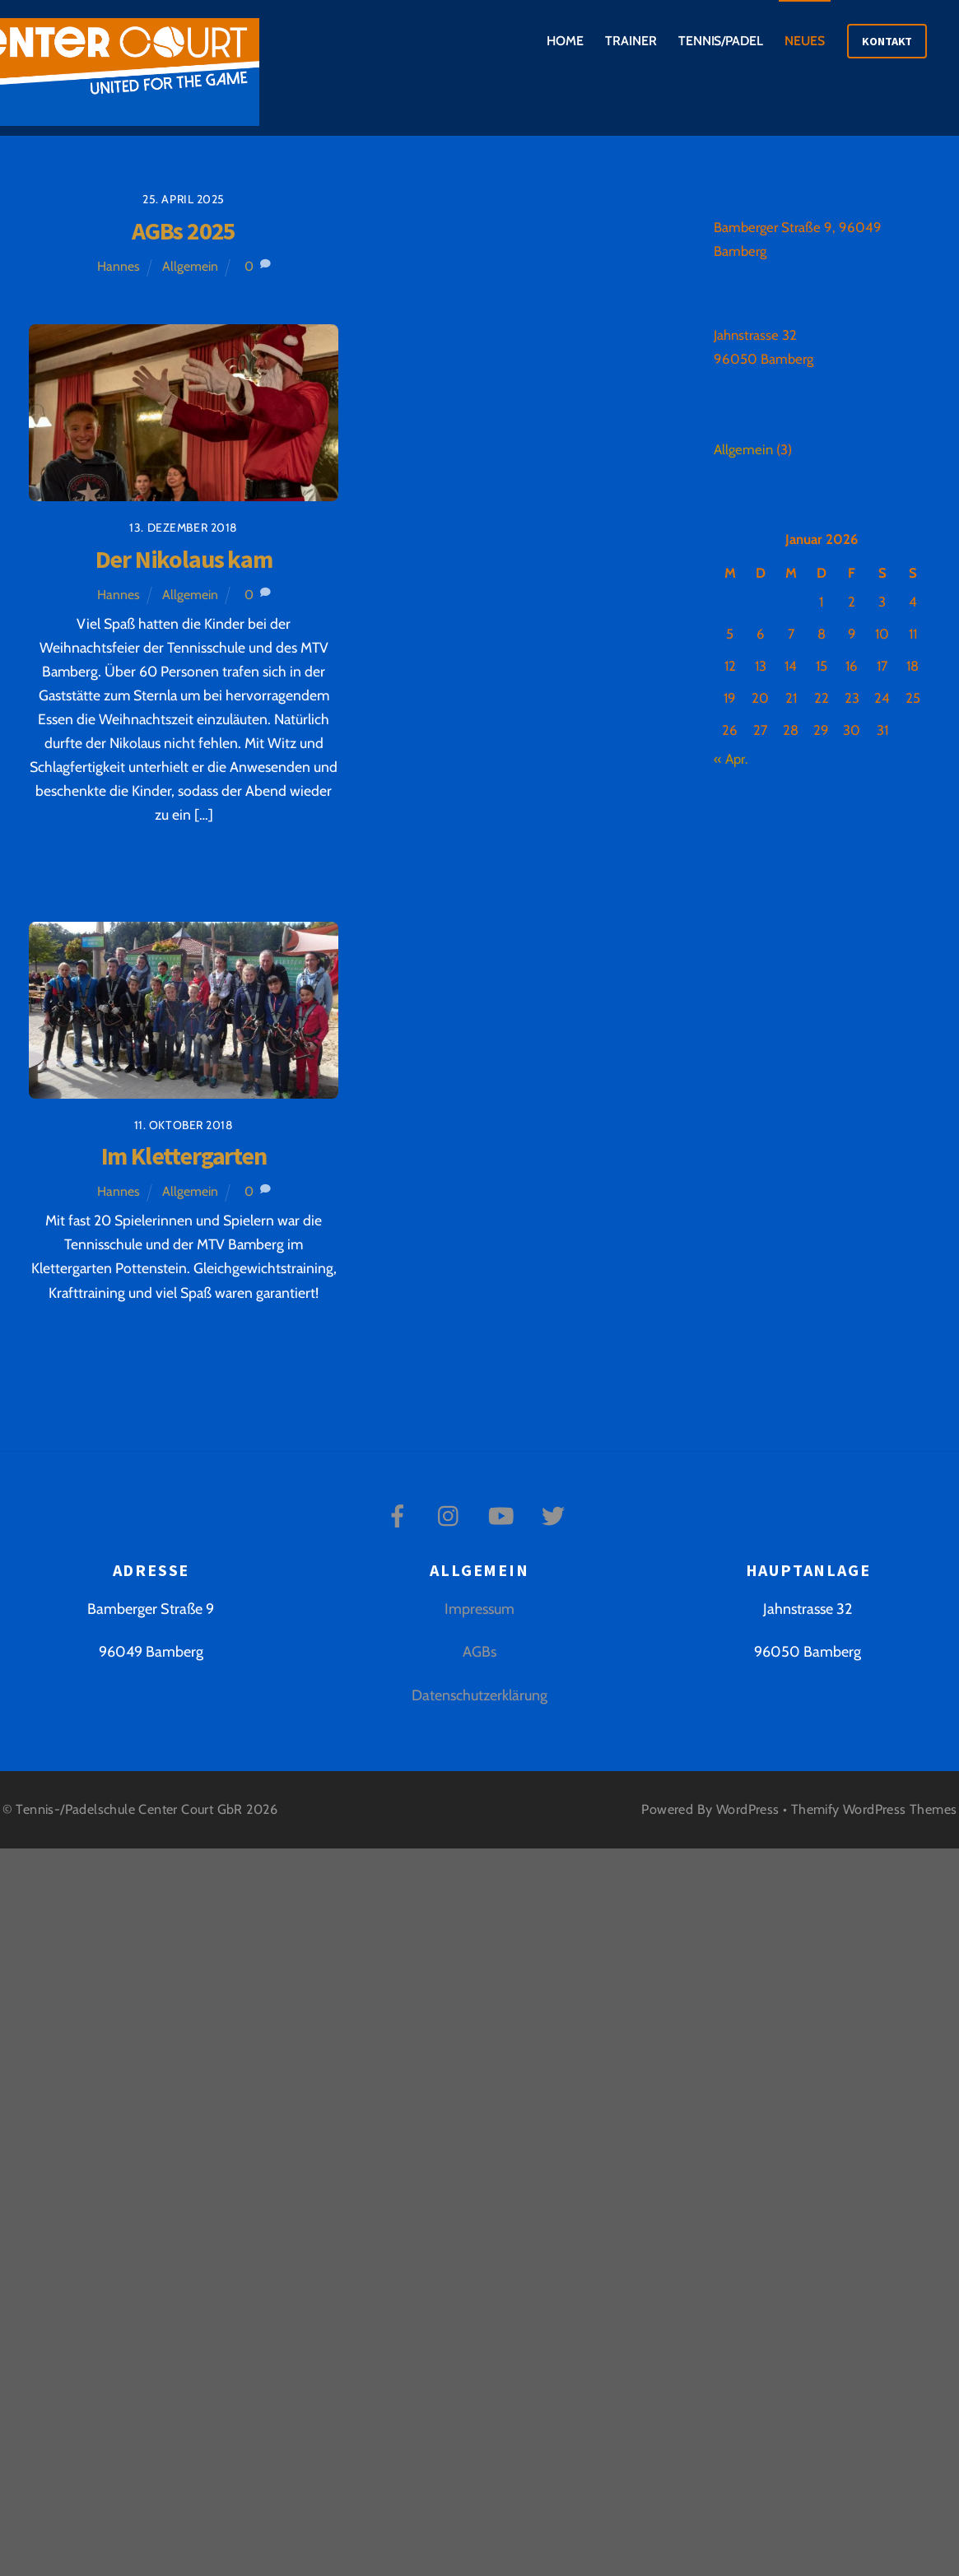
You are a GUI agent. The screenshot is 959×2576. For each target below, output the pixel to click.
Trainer (630, 41)
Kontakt (887, 41)
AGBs (479, 1652)
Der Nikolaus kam (183, 559)
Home (565, 41)
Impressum (479, 1609)
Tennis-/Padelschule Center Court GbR (129, 1809)
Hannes (118, 266)
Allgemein (190, 266)
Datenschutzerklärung (479, 1695)
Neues (804, 41)
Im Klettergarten (184, 1156)
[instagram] (452, 1515)
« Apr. (730, 759)
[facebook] (400, 1515)
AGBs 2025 (183, 231)
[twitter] (556, 1515)
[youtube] (504, 1515)
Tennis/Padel (720, 41)
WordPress (748, 1809)
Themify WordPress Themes (874, 1809)
